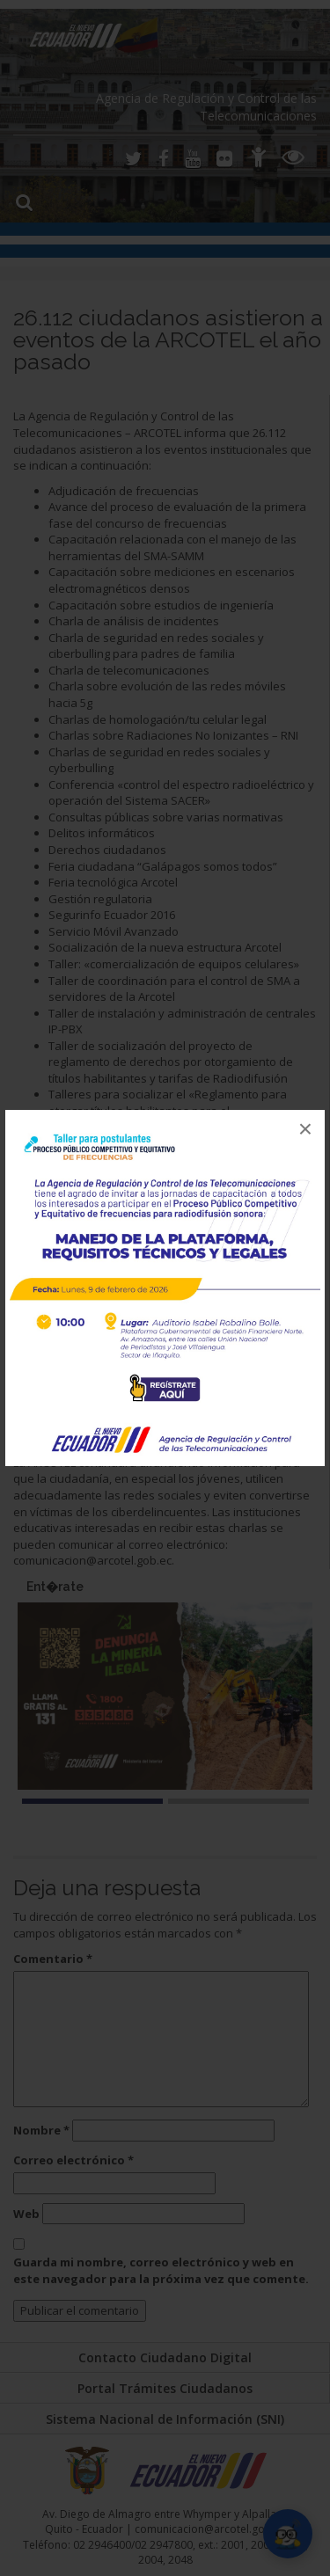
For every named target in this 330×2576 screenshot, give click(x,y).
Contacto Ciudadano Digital (165, 2357)
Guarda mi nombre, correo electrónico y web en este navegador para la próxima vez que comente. (161, 2270)
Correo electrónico (73, 2160)
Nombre (41, 2130)
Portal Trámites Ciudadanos (165, 2388)
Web (26, 2214)
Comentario (52, 1959)
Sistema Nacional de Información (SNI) (165, 2419)
